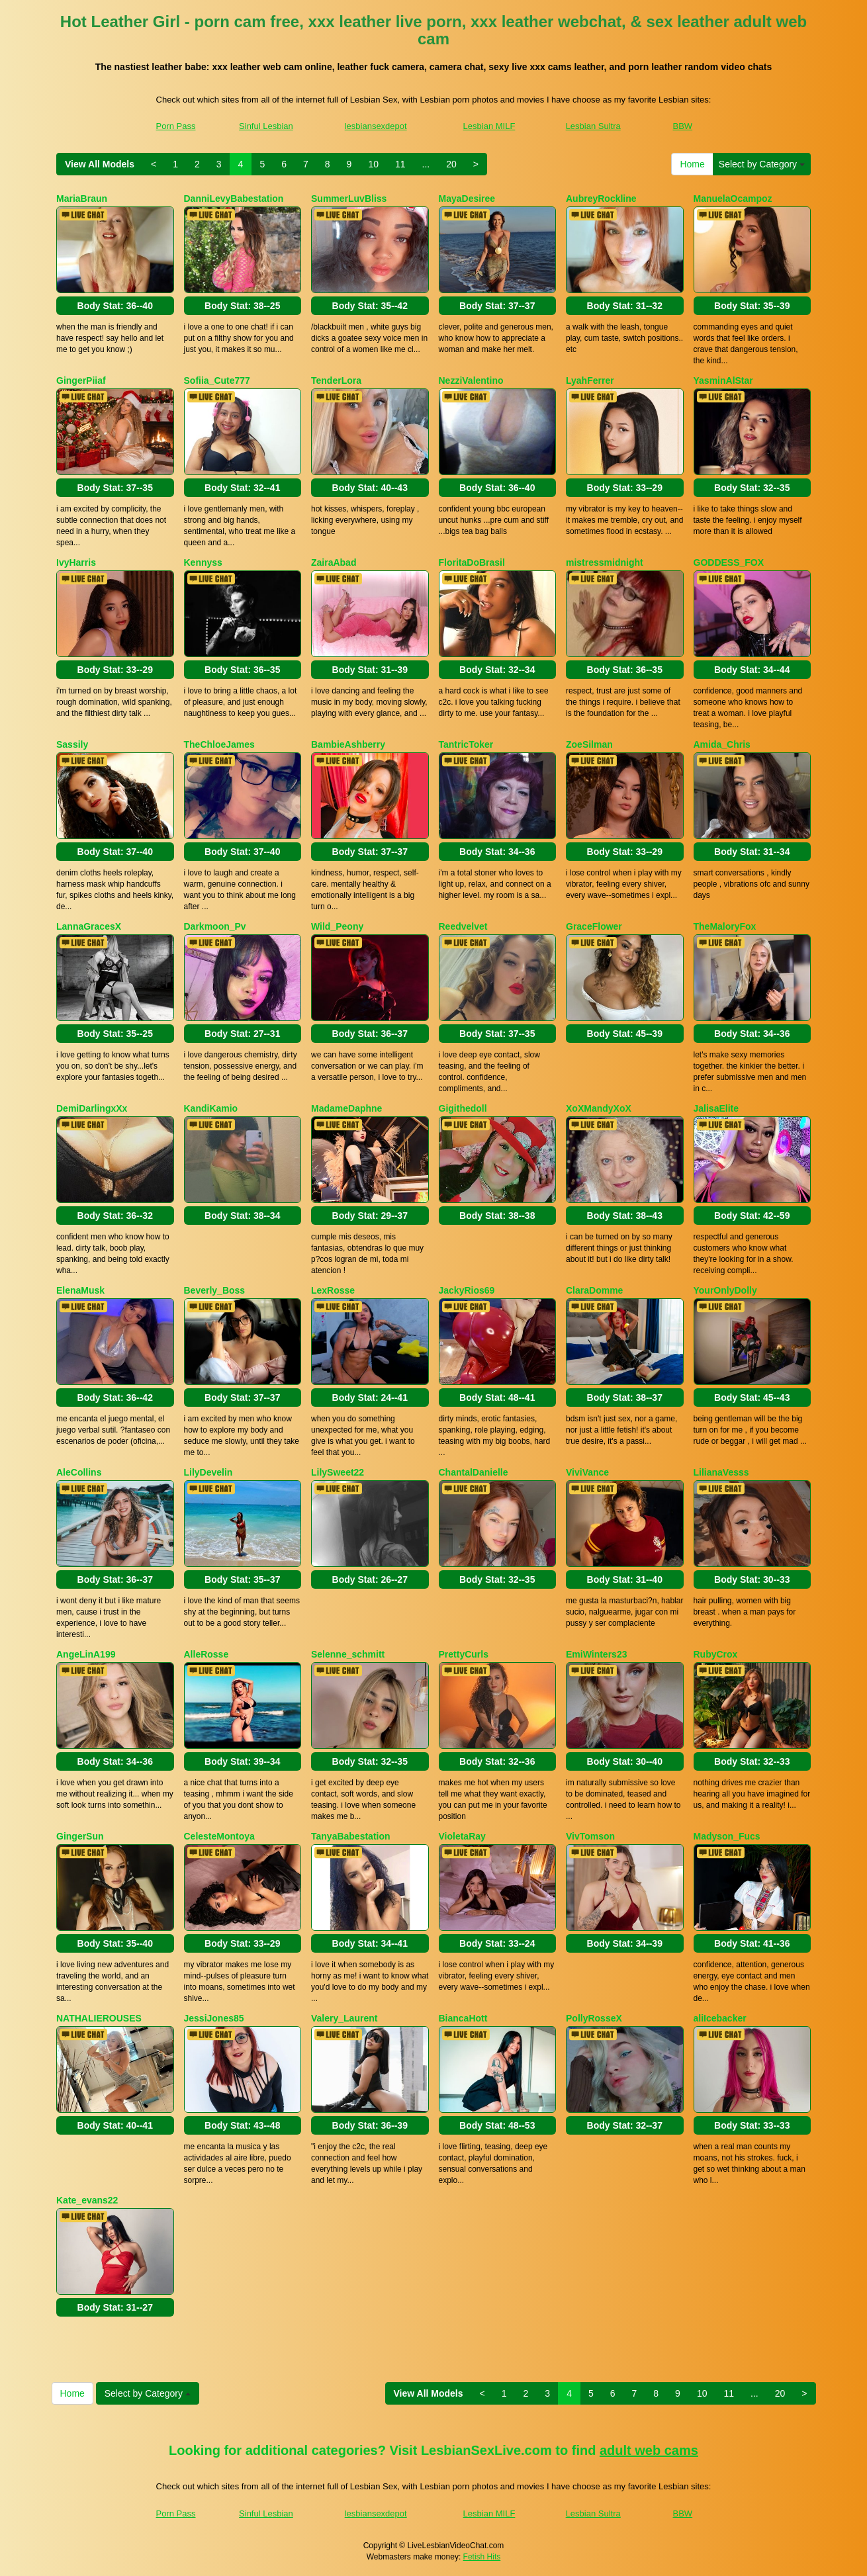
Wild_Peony (337, 926)
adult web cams (649, 2450)
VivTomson (590, 1836)
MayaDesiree (467, 198)
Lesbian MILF (489, 126)
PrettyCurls (463, 1654)
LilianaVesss (721, 1472)
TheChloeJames (219, 744)
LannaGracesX (88, 926)
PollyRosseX (594, 2018)
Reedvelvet (463, 926)
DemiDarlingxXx (91, 1108)
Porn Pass (176, 126)
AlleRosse (206, 1654)
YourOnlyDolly (725, 1290)
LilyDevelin (208, 1472)
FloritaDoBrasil (472, 562)
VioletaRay (462, 1836)
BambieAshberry (348, 744)
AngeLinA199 (85, 1654)
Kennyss (203, 562)
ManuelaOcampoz (733, 198)
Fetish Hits (482, 2556)
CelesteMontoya (219, 1836)
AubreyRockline (601, 198)
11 (400, 164)
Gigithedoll (463, 1108)
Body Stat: (115, 305)
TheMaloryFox (725, 926)
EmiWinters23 (596, 1654)
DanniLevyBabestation (234, 198)
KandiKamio (211, 1108)
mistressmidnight (604, 562)
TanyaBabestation (350, 1836)
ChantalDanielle (473, 1472)
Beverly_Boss (215, 1290)
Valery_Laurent (344, 2018)
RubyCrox (716, 1654)
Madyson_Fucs (727, 1836)
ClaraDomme (594, 1290)
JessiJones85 (214, 2018)
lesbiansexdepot (376, 126)
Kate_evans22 (87, 2200)
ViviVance (587, 1472)
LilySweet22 (337, 1472)
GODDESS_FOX (729, 562)
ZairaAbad (333, 562)
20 (451, 164)
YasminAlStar (723, 380)
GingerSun (80, 1836)
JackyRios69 (467, 1290)
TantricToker (466, 744)
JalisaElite (716, 1108)
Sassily (72, 744)
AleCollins (78, 1472)
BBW (683, 126)
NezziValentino (471, 380)
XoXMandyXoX (598, 1108)
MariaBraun (81, 198)
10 (373, 164)
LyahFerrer (590, 380)
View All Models (99, 164)
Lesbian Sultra (593, 126)
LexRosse (333, 1290)
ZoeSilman (589, 744)
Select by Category (762, 164)
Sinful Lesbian (266, 126)
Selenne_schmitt (348, 1654)
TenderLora (336, 380)
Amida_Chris (722, 744)
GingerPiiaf (81, 380)
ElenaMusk (80, 1290)
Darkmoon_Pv (215, 926)
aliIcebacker (720, 2018)
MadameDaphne (346, 1108)
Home (692, 164)
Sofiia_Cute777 (217, 380)
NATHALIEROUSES (99, 2018)
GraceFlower (594, 926)
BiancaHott (463, 2018)
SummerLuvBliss (349, 198)
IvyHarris (76, 562)
